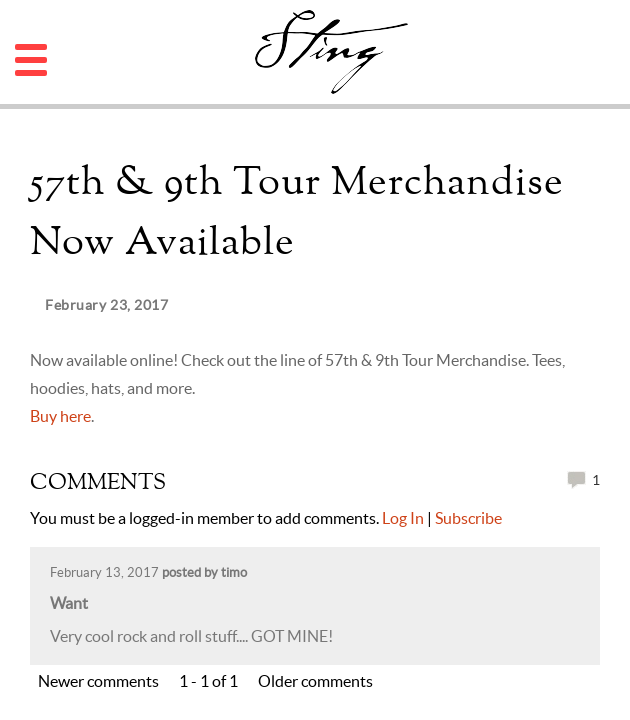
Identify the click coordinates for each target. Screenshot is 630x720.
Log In (403, 518)
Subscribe (468, 518)
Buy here (60, 416)
